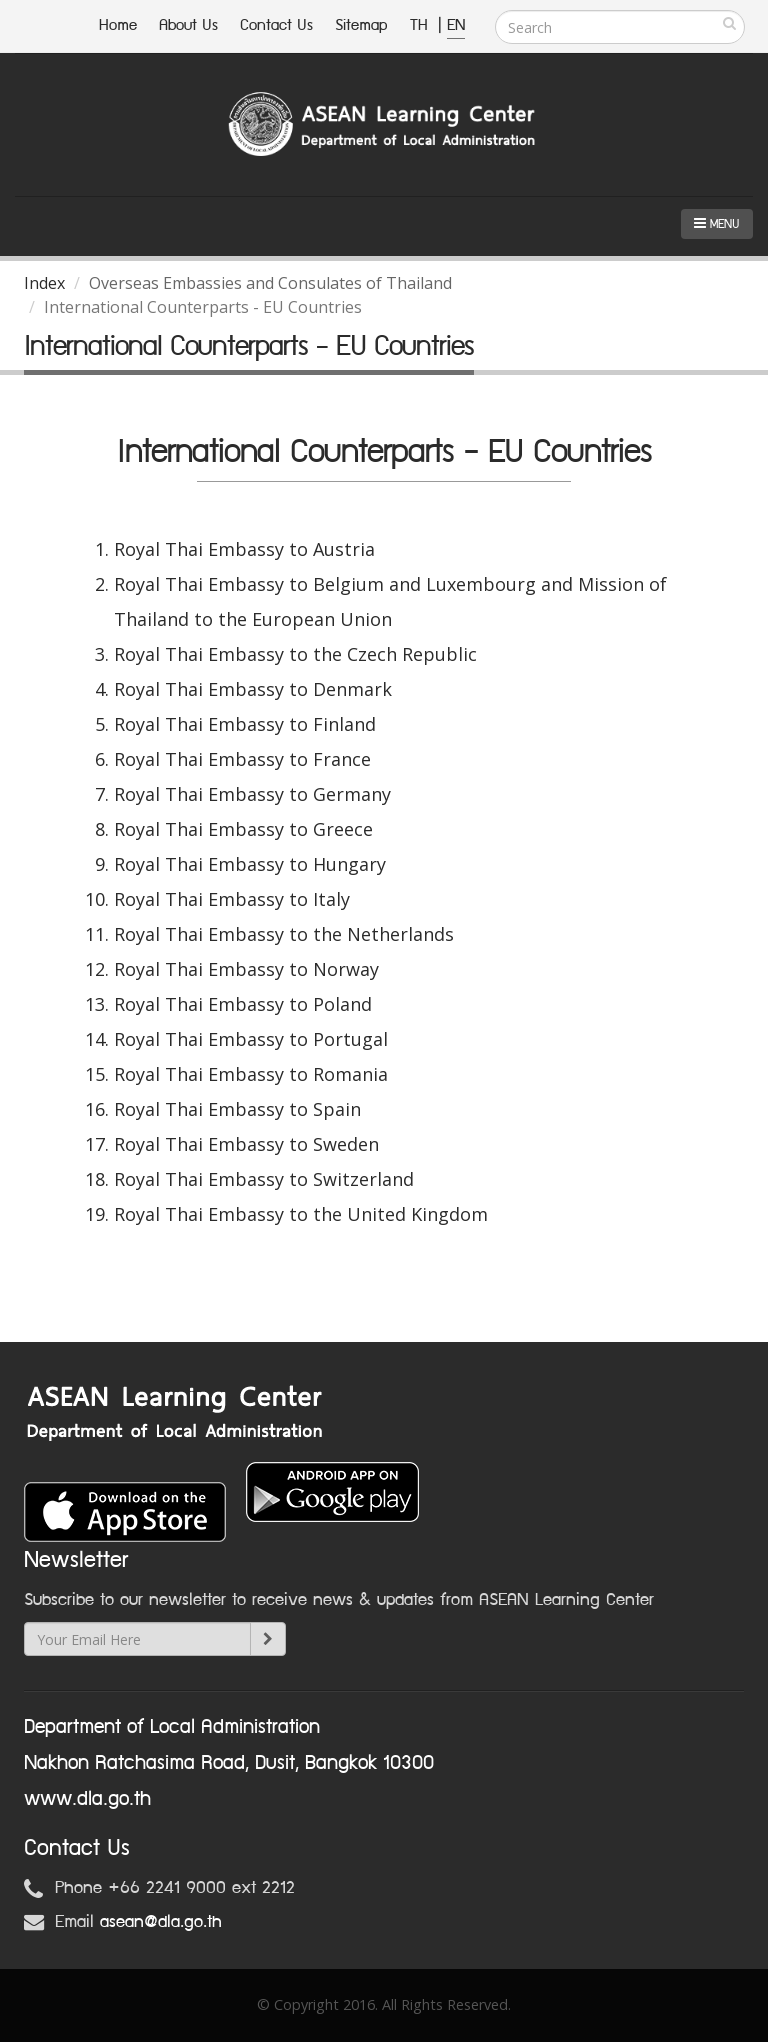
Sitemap (361, 25)
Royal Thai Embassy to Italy (232, 899)
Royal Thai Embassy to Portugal (251, 1039)
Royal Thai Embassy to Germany (252, 794)
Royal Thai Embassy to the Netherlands (284, 934)
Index (44, 283)
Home (118, 25)
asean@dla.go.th (161, 1922)
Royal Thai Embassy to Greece (243, 829)
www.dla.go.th (87, 1799)
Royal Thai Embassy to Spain (237, 1109)
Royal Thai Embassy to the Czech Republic (295, 654)
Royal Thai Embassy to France (242, 759)
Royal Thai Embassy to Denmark (253, 689)
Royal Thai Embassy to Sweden (246, 1144)
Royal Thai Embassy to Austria (244, 549)
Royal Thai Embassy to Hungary (250, 864)
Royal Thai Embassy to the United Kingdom (301, 1214)
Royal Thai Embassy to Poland (243, 1004)
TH (421, 25)
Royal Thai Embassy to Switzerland (264, 1179)
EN (456, 25)
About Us (188, 25)
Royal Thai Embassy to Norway (246, 969)
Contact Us (276, 25)
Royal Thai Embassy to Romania (251, 1074)
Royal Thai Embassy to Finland (245, 724)
